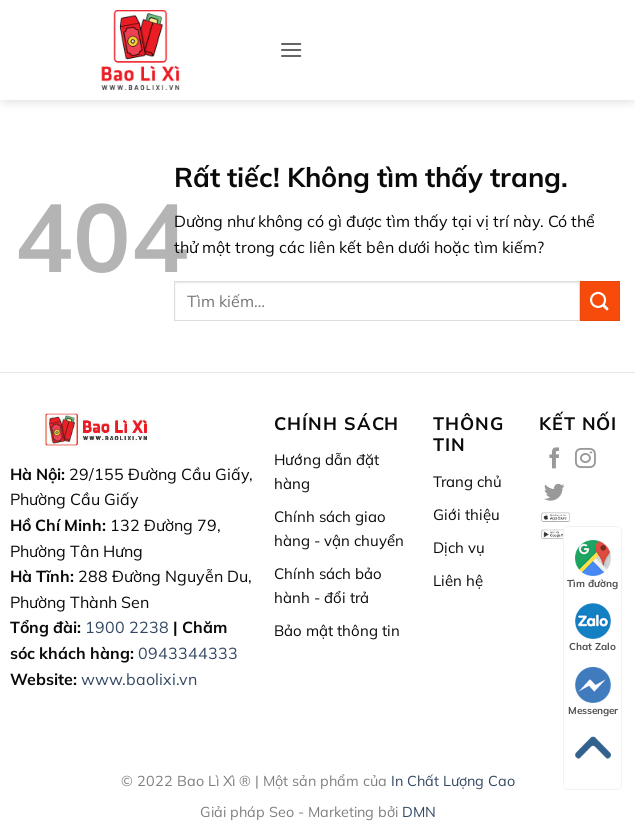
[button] (291, 49)
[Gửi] (600, 300)
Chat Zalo (592, 628)
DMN (419, 812)
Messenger (593, 692)
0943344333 (188, 653)
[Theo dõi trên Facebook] (554, 459)
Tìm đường (592, 565)
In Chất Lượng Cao (453, 781)
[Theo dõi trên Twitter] (554, 493)
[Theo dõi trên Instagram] (585, 459)
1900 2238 (127, 627)
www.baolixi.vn (139, 679)
